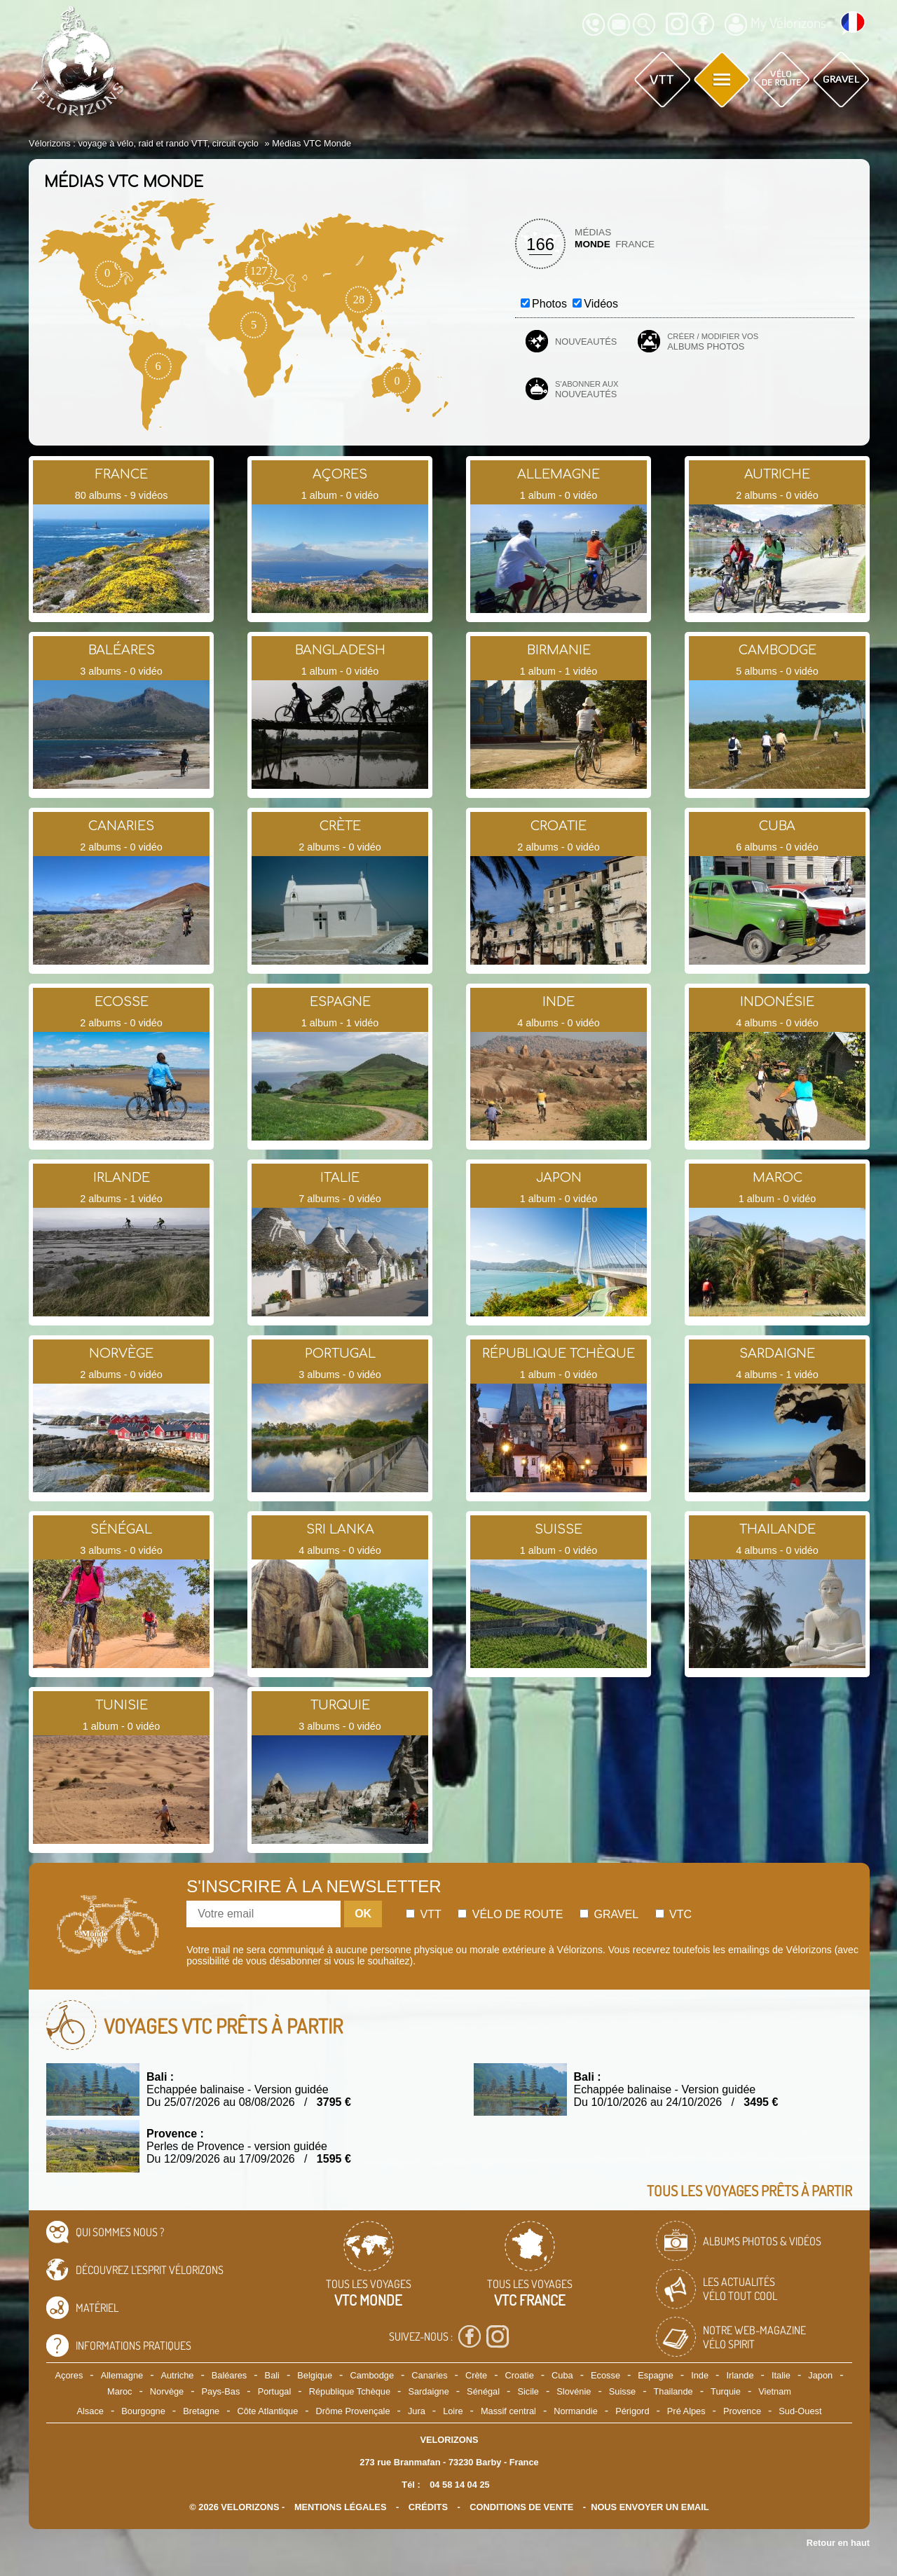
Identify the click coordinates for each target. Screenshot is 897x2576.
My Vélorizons (775, 24)
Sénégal (483, 2391)
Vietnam (774, 2391)
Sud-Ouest (800, 2411)
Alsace (89, 2411)
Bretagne (201, 2411)
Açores (69, 2375)
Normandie (576, 2411)
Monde (592, 244)
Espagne (655, 2375)
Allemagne (122, 2375)
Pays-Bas (221, 2391)
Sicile (528, 2391)
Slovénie (573, 2391)
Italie (781, 2375)
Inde (699, 2375)
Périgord (632, 2411)
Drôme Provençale (353, 2411)
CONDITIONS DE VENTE (521, 2507)
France (635, 244)
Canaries (429, 2375)
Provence (742, 2411)
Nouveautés (586, 341)
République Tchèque (349, 2391)
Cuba (562, 2375)
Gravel (609, 1914)
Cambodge (372, 2375)
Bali (272, 2375)
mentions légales (340, 2507)
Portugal (275, 2391)
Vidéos (601, 304)
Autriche (176, 2375)
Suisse (622, 2391)
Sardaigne (428, 2391)
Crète (476, 2375)
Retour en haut (838, 2542)
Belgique (314, 2375)
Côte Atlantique (267, 2411)
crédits (428, 2507)
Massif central (508, 2411)
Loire (453, 2411)
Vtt (423, 1914)
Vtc (673, 1914)
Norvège (167, 2391)
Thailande (673, 2391)
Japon (820, 2375)
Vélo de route (510, 1914)
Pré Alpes (686, 2411)
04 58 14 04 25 (459, 2484)
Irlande (739, 2375)
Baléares (229, 2375)
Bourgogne (143, 2411)
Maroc (119, 2391)
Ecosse (605, 2375)
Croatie (519, 2375)
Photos (549, 304)
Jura (416, 2411)
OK (363, 1914)
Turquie (726, 2391)
